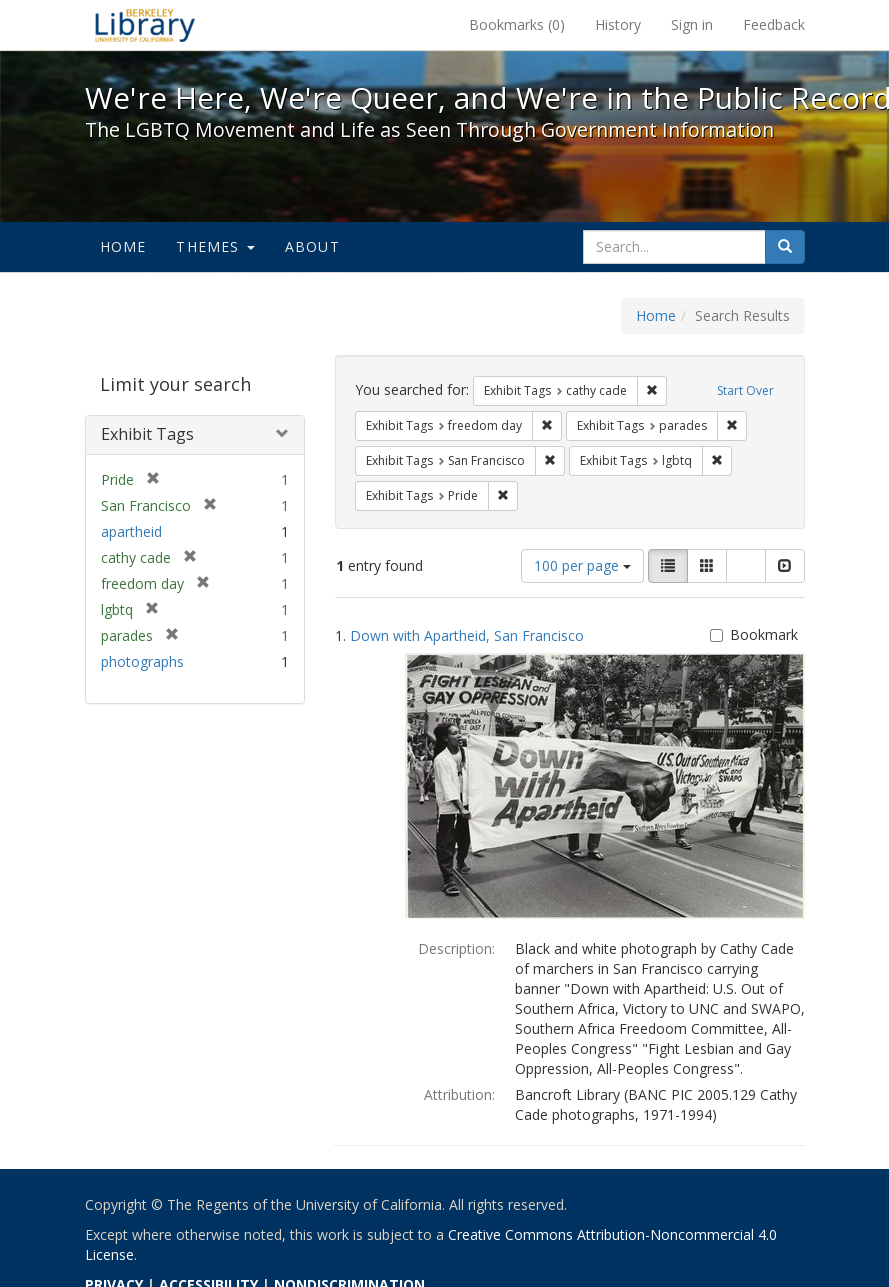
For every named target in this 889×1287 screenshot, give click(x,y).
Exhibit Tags (147, 434)
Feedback (774, 24)
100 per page (582, 565)
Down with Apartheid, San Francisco (467, 635)
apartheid (131, 531)
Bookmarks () (517, 24)
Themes (215, 246)
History (618, 24)
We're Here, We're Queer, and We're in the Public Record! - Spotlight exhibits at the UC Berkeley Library (145, 25)
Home (123, 246)
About (312, 246)
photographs (142, 661)
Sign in (692, 24)
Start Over (745, 390)
